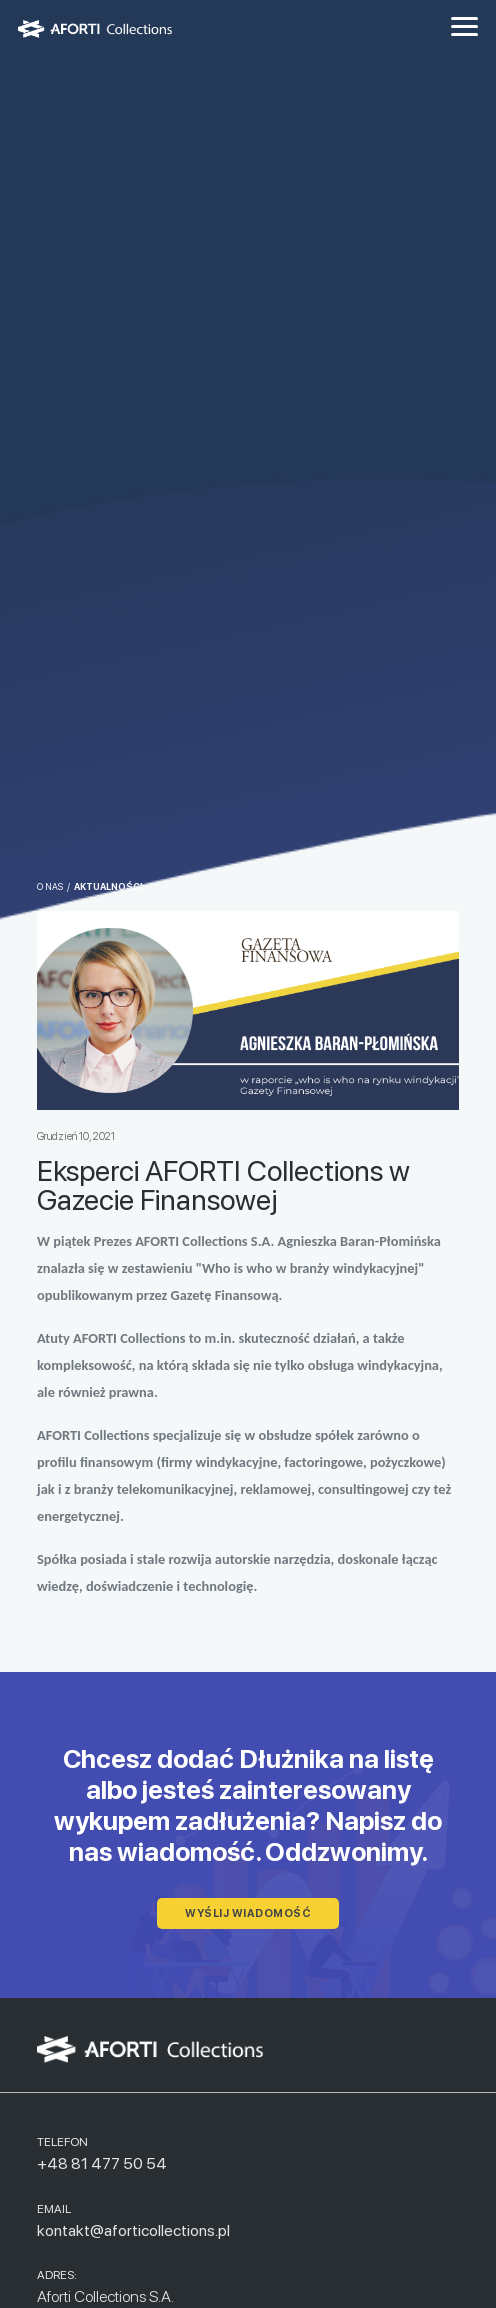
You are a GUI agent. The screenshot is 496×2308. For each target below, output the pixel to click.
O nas (50, 886)
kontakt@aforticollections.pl (133, 2230)
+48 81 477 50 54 (102, 2163)
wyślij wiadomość (248, 1913)
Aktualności (108, 886)
